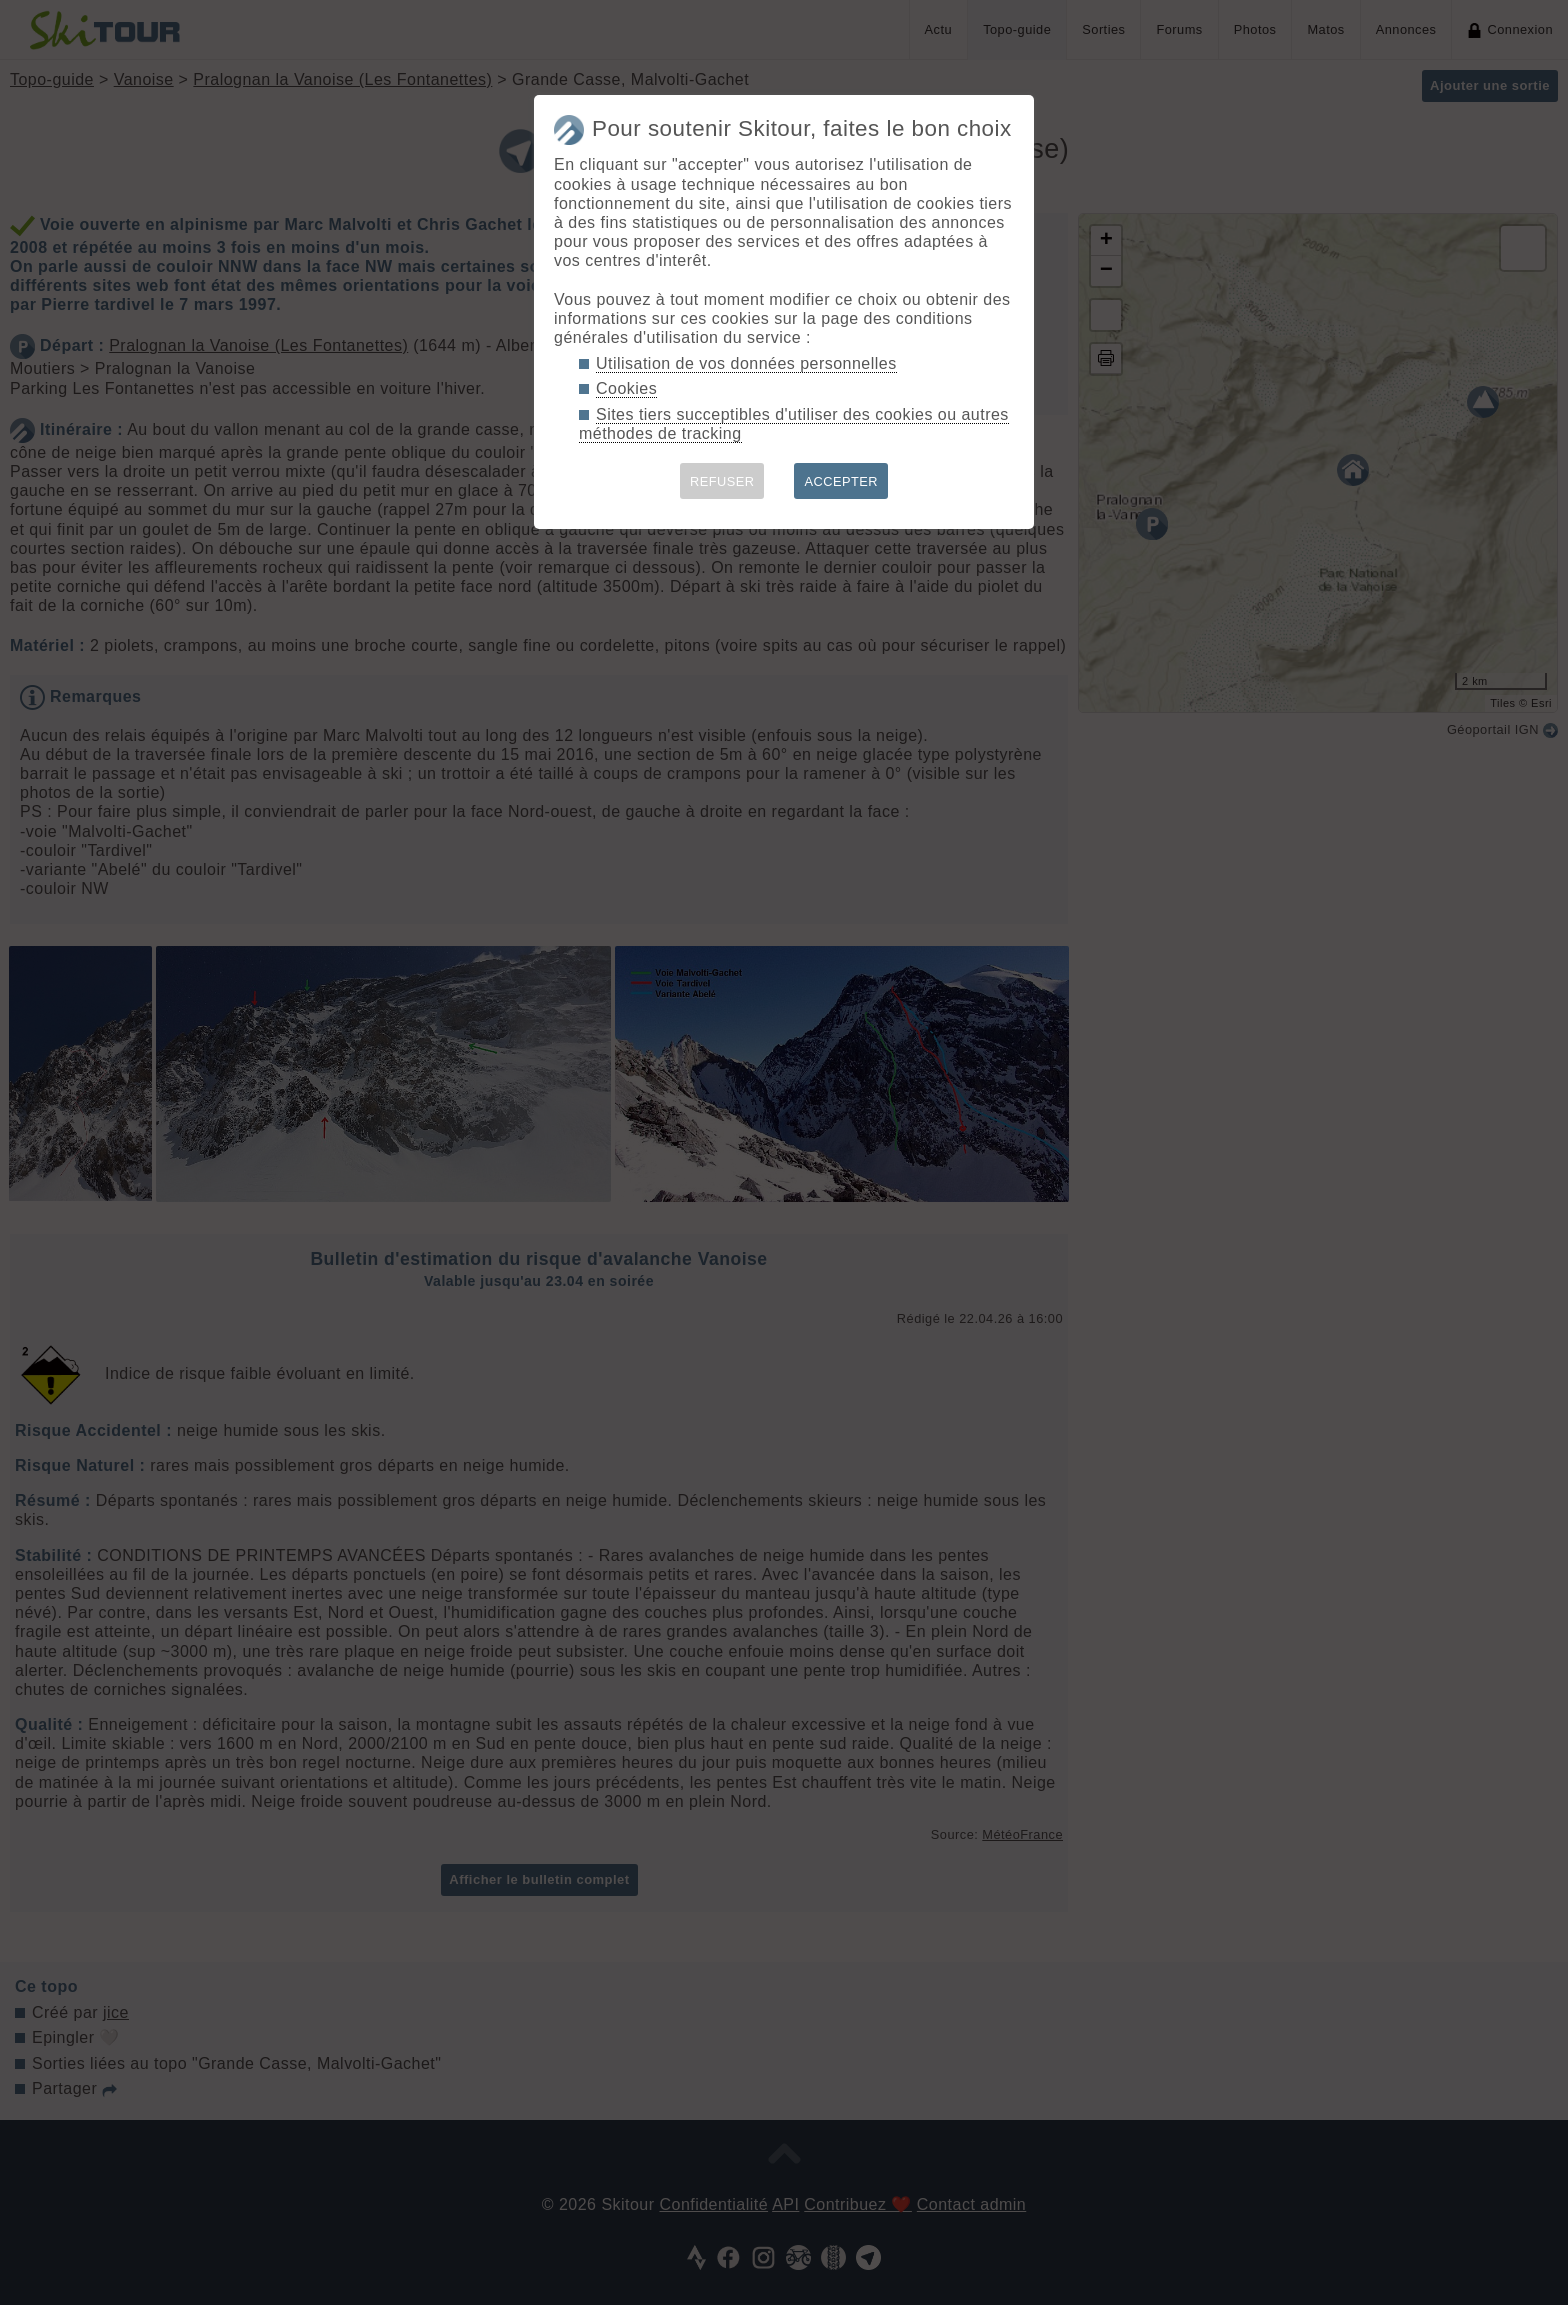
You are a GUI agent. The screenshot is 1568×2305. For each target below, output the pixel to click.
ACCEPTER (841, 481)
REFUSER (722, 481)
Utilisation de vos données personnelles (746, 363)
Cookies (626, 388)
